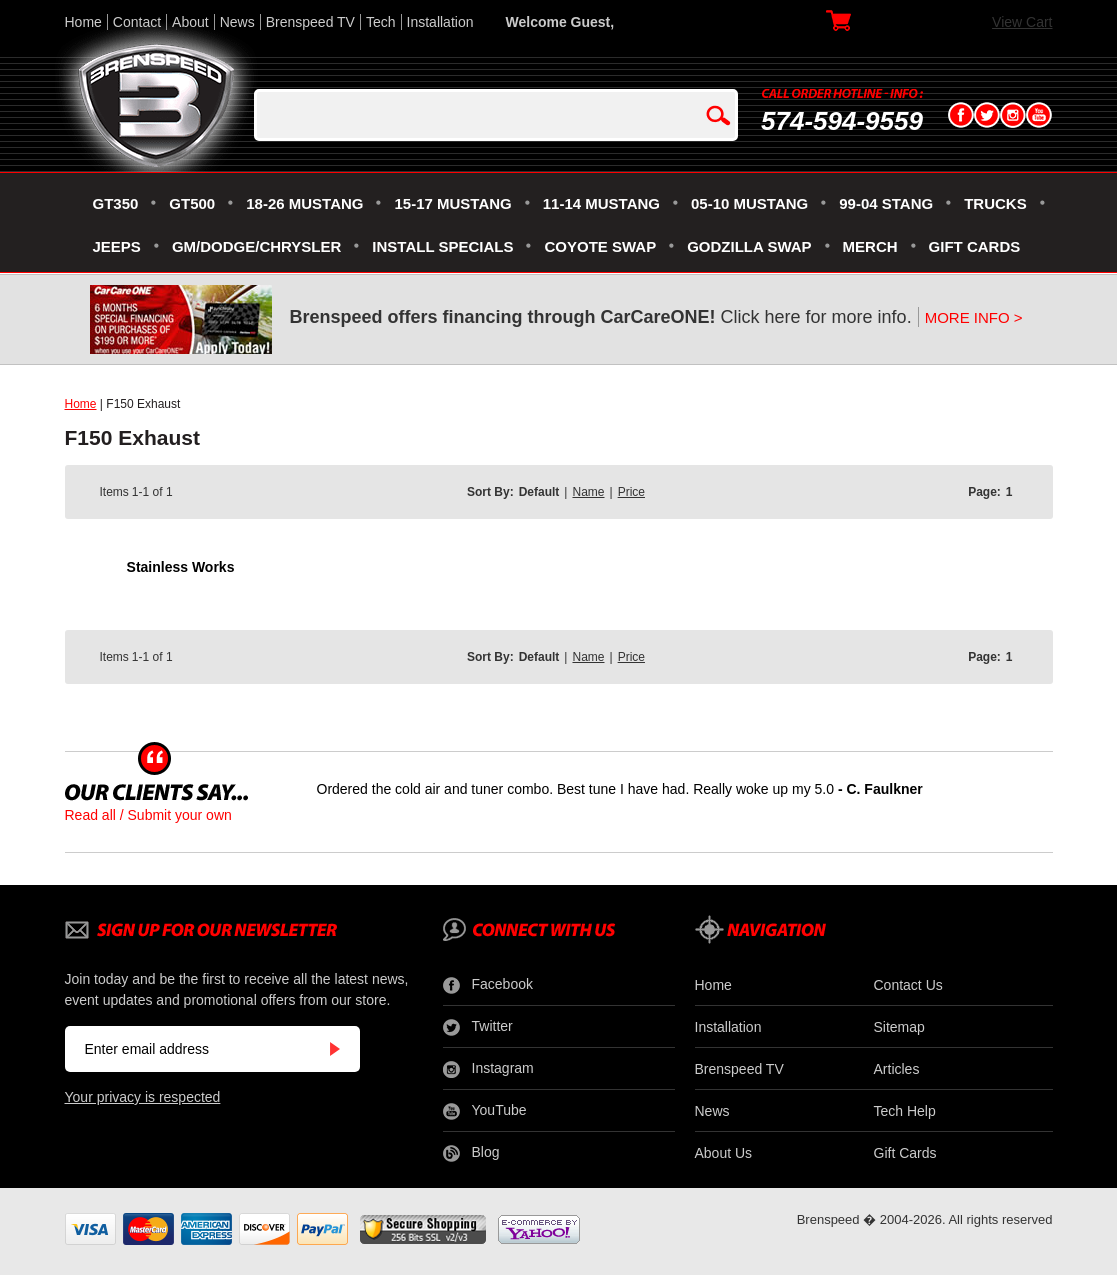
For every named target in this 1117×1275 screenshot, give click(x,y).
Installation (440, 22)
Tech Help (905, 1111)
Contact (137, 22)
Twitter (478, 1027)
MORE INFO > (974, 317)
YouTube (485, 1111)
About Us (724, 1153)
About (190, 22)
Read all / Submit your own (148, 815)
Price (631, 492)
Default (539, 492)
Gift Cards (905, 1153)
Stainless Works (181, 567)
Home (83, 22)
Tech (381, 22)
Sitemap (899, 1027)
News (237, 22)
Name (588, 492)
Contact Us (908, 985)
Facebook (488, 985)
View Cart (1022, 22)
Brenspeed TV (310, 22)
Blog (471, 1153)
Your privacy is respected (143, 1097)
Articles (897, 1069)
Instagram (488, 1069)
